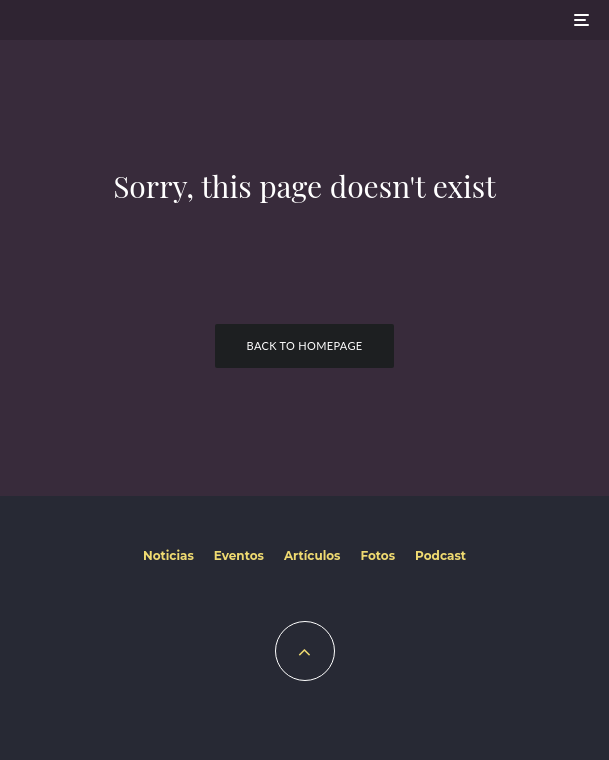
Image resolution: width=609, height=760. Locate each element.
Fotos (377, 555)
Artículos (312, 555)
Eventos (239, 555)
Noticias (168, 555)
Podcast (440, 555)
